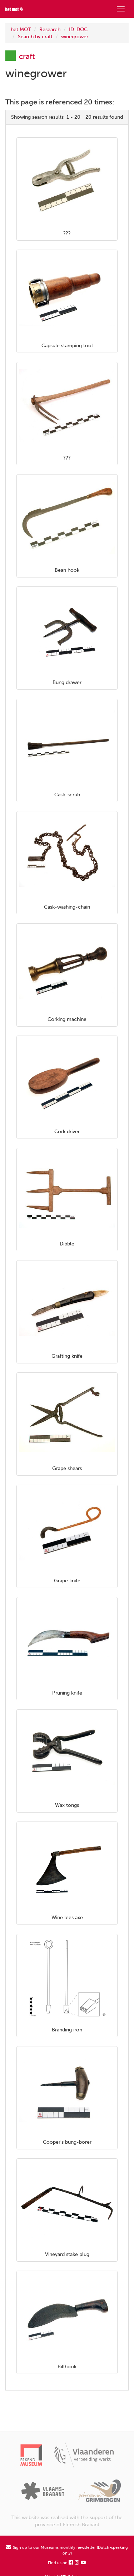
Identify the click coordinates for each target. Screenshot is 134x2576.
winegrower (74, 36)
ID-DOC (78, 29)
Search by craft (35, 36)
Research (49, 29)
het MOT (21, 29)
